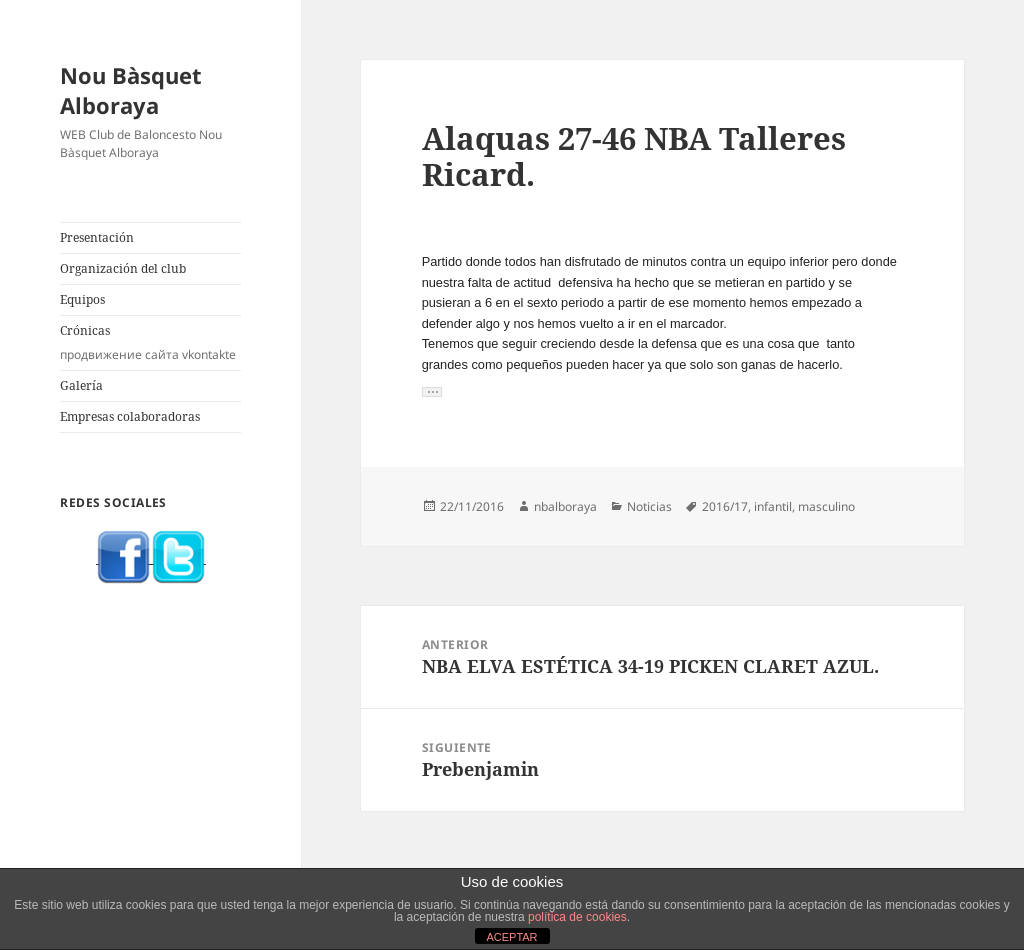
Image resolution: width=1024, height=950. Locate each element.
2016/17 (725, 506)
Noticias (649, 506)
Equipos (82, 299)
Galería (81, 385)
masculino (826, 506)
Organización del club (123, 268)
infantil (773, 506)
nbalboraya (565, 506)
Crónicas (150, 343)
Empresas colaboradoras (130, 416)
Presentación (97, 237)
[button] (432, 392)
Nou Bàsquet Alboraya (131, 90)
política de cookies (577, 917)
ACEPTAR (511, 937)
